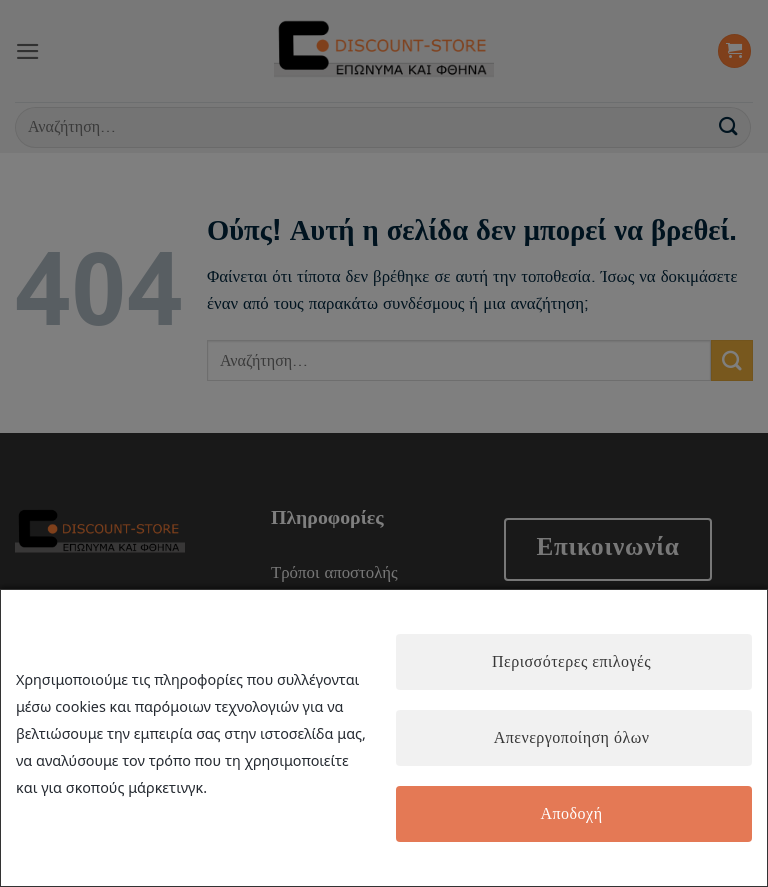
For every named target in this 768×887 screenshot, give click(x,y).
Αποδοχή (571, 814)
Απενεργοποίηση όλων (572, 738)
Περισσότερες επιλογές (571, 662)
